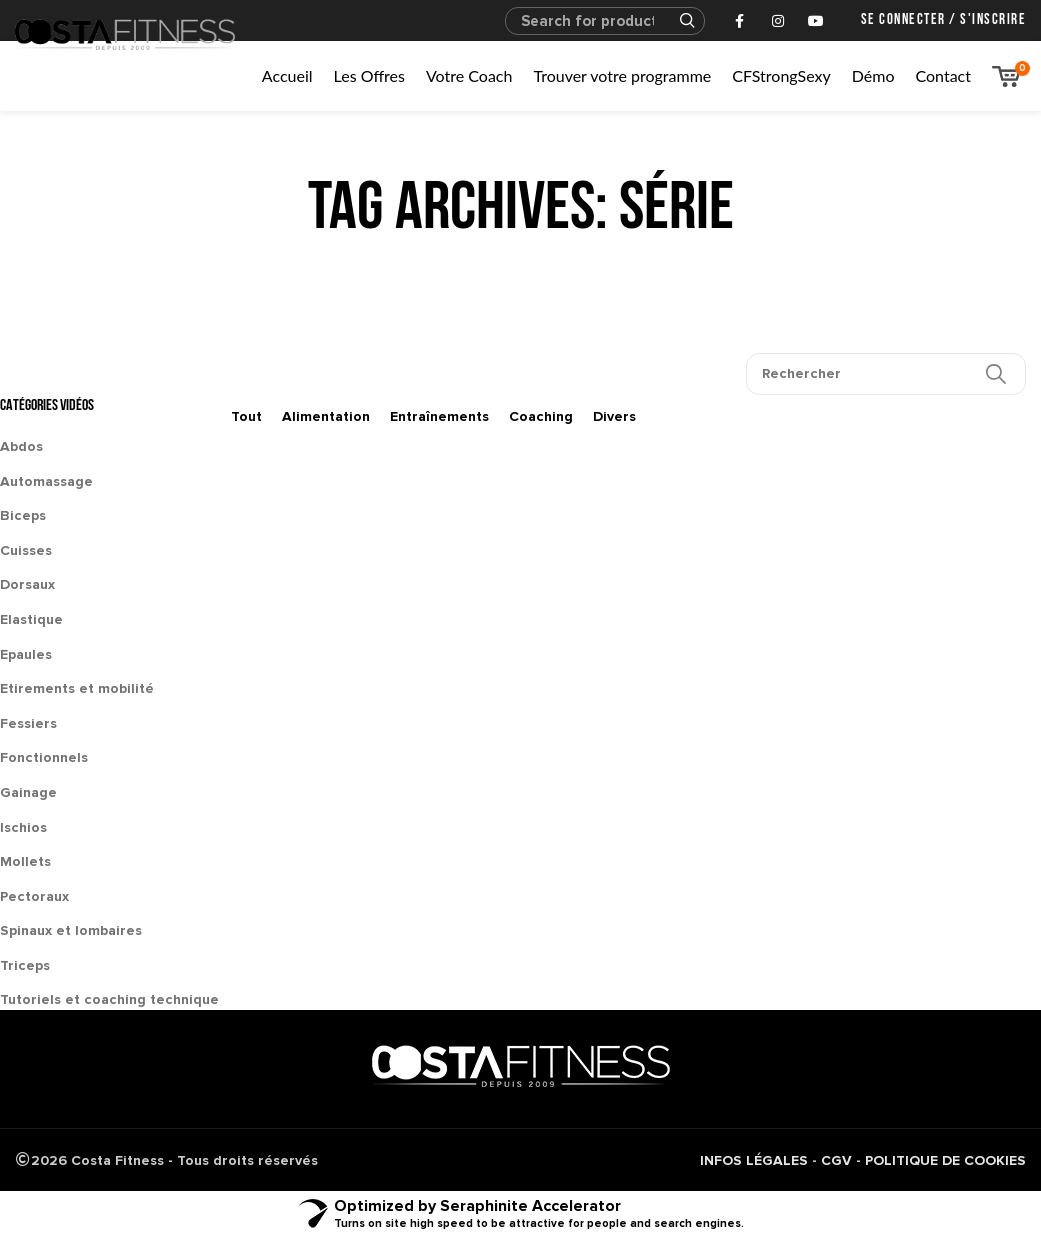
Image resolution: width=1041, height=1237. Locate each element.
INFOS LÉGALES (754, 1160)
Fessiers (28, 723)
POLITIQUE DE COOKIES (945, 1160)
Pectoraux (34, 896)
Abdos (21, 446)
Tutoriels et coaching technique (109, 999)
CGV (836, 1160)
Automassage (46, 481)
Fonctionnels (44, 757)
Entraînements (439, 416)
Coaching (541, 416)
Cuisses (26, 550)
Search (678, 21)
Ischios (23, 827)
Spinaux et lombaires (71, 930)
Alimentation (326, 416)
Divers (614, 416)
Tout (246, 416)
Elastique (31, 619)
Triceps (25, 965)
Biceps (23, 515)
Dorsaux (27, 584)
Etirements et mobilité (77, 688)
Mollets (25, 861)
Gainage (28, 792)
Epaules (26, 654)
